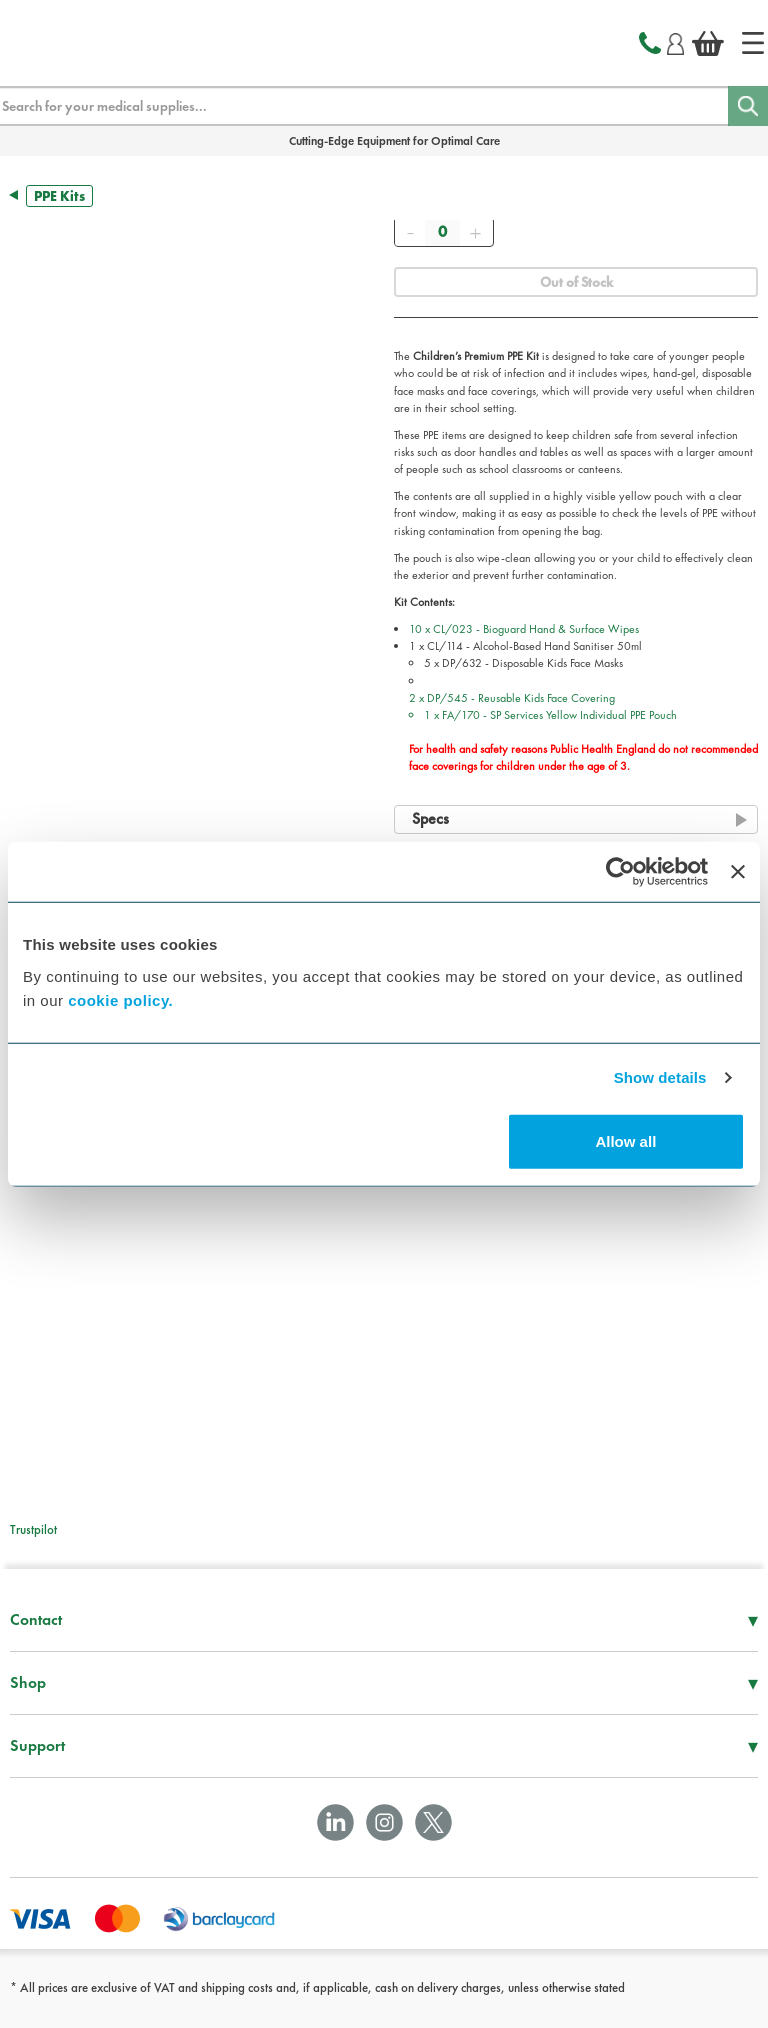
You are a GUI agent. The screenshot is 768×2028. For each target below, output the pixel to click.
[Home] (753, 43)
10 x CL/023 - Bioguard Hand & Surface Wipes (524, 629)
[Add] (475, 232)
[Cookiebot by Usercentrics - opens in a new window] (620, 872)
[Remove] (410, 232)
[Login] (675, 41)
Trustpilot (33, 1529)
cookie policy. (120, 999)
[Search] (748, 106)
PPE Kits (59, 196)
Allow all (625, 1140)
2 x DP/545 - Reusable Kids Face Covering (583, 733)
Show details (660, 1077)
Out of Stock (576, 282)
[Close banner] (738, 872)
